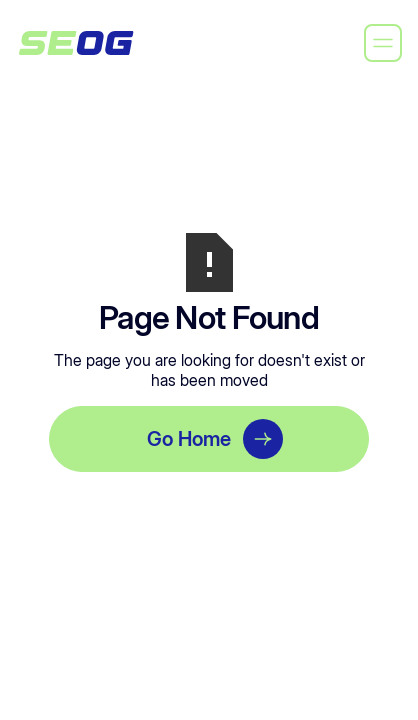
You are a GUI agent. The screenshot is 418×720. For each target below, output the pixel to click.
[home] (76, 43)
